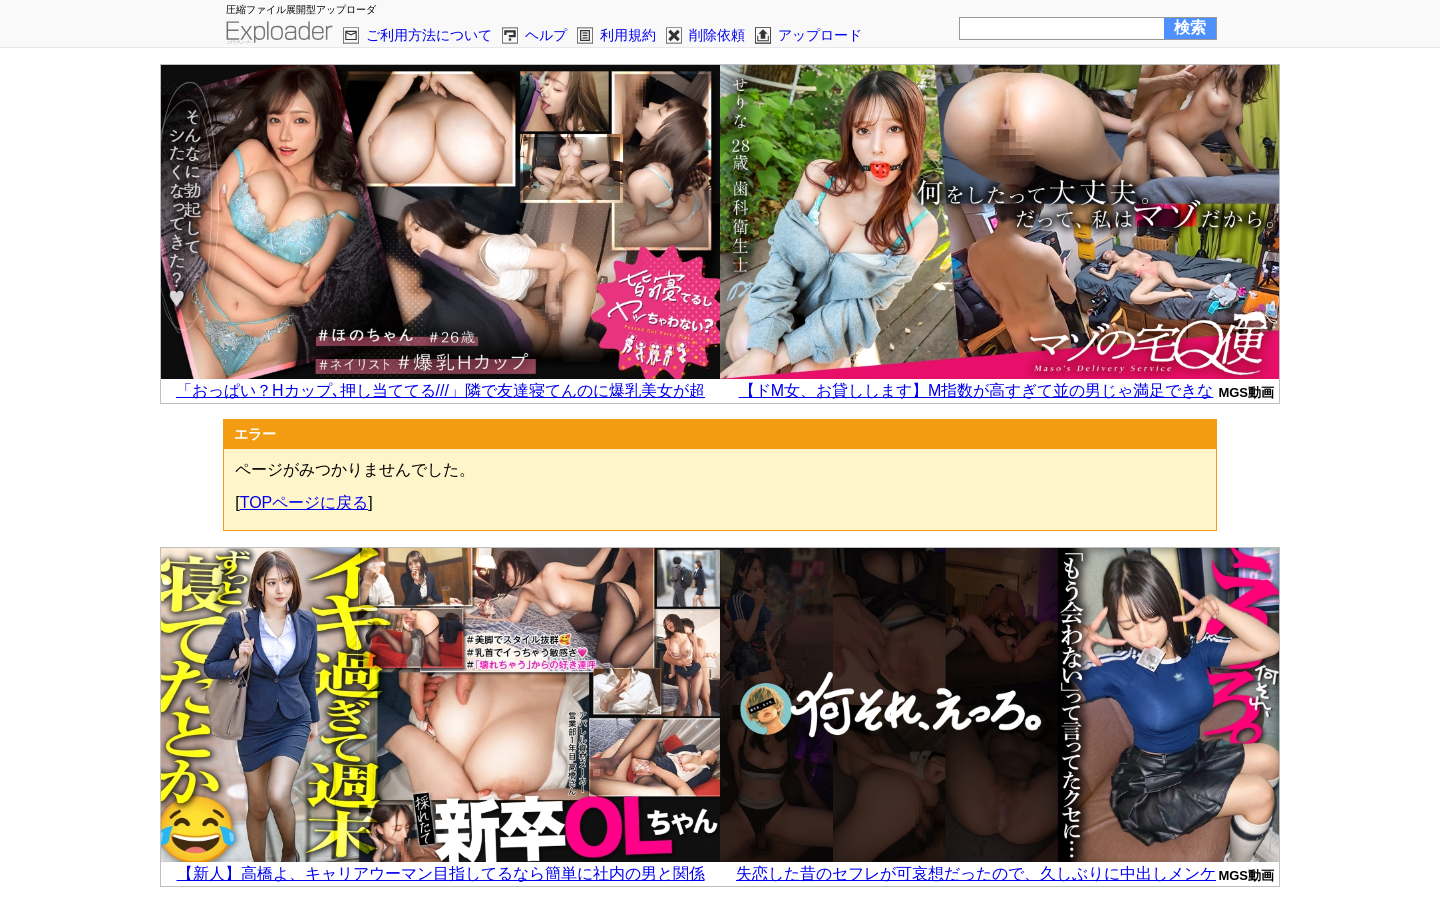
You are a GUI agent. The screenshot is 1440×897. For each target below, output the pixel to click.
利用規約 (628, 35)
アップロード (820, 35)
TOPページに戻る (304, 502)
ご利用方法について (429, 35)
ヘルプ (546, 35)
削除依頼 (717, 35)
